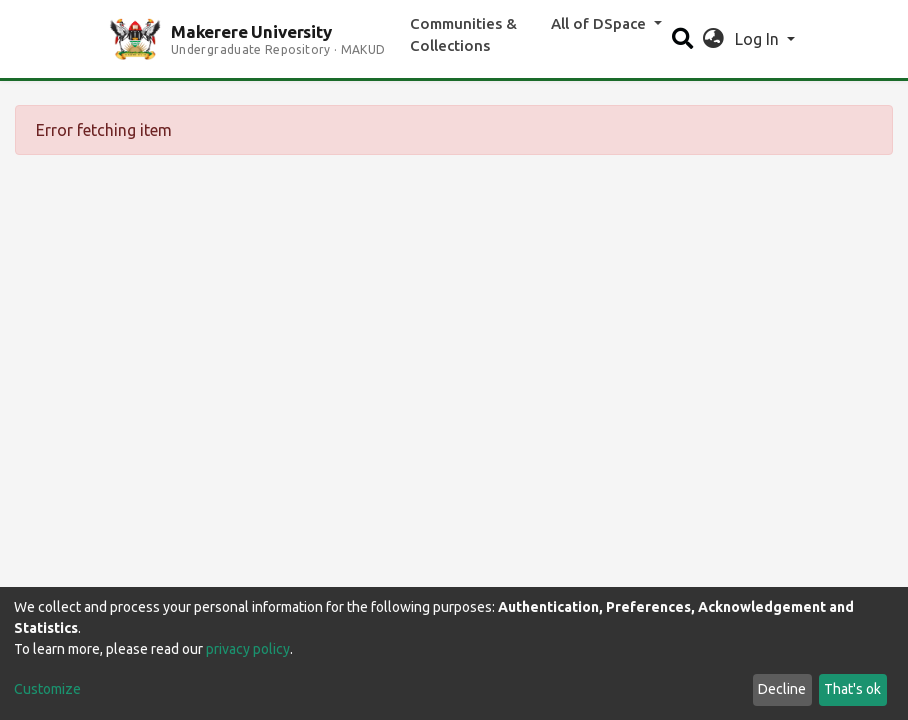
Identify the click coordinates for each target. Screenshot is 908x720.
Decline (782, 689)
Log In (759, 39)
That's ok (852, 689)
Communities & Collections (463, 35)
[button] (713, 39)
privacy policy (248, 649)
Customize (47, 689)
